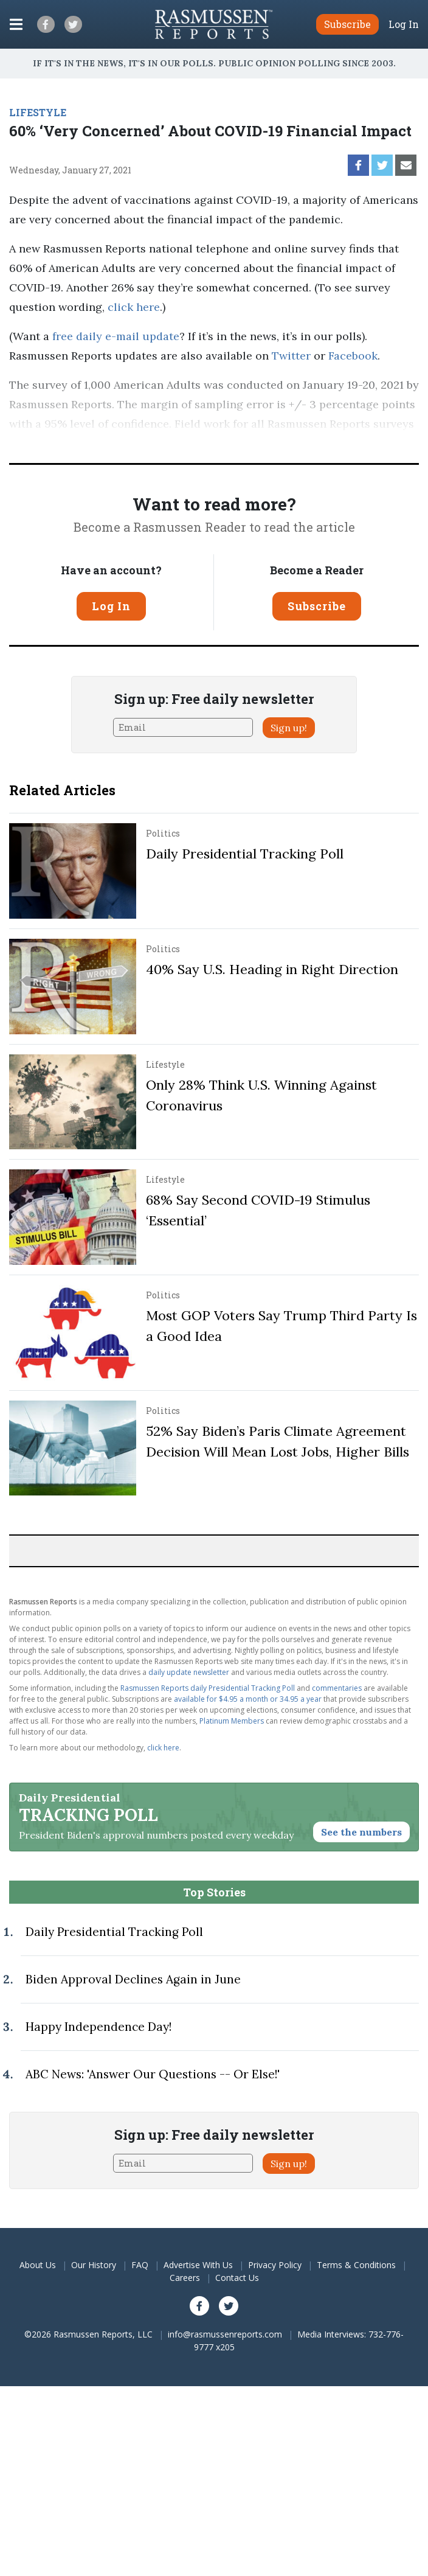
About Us (37, 2265)
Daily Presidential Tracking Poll (244, 853)
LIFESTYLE (37, 112)
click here (134, 307)
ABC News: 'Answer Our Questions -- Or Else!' (153, 2074)
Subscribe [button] (347, 24)
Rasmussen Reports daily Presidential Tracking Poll (207, 1688)
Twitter (291, 356)
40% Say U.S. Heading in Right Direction (272, 969)
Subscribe (317, 606)
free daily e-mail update (115, 336)
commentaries (337, 1688)
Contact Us (237, 2277)
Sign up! (289, 728)
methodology (311, 443)
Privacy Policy (275, 2265)
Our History (93, 2265)
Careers (185, 2277)
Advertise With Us (198, 2265)
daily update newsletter (188, 1672)
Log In (403, 24)
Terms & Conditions (356, 2265)
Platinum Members (231, 1721)
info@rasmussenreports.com (225, 2334)
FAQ (139, 2265)
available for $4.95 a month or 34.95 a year (248, 1699)
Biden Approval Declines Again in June (133, 1979)
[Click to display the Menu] (16, 24)
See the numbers (361, 1832)
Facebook (353, 356)
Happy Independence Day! (98, 2026)
